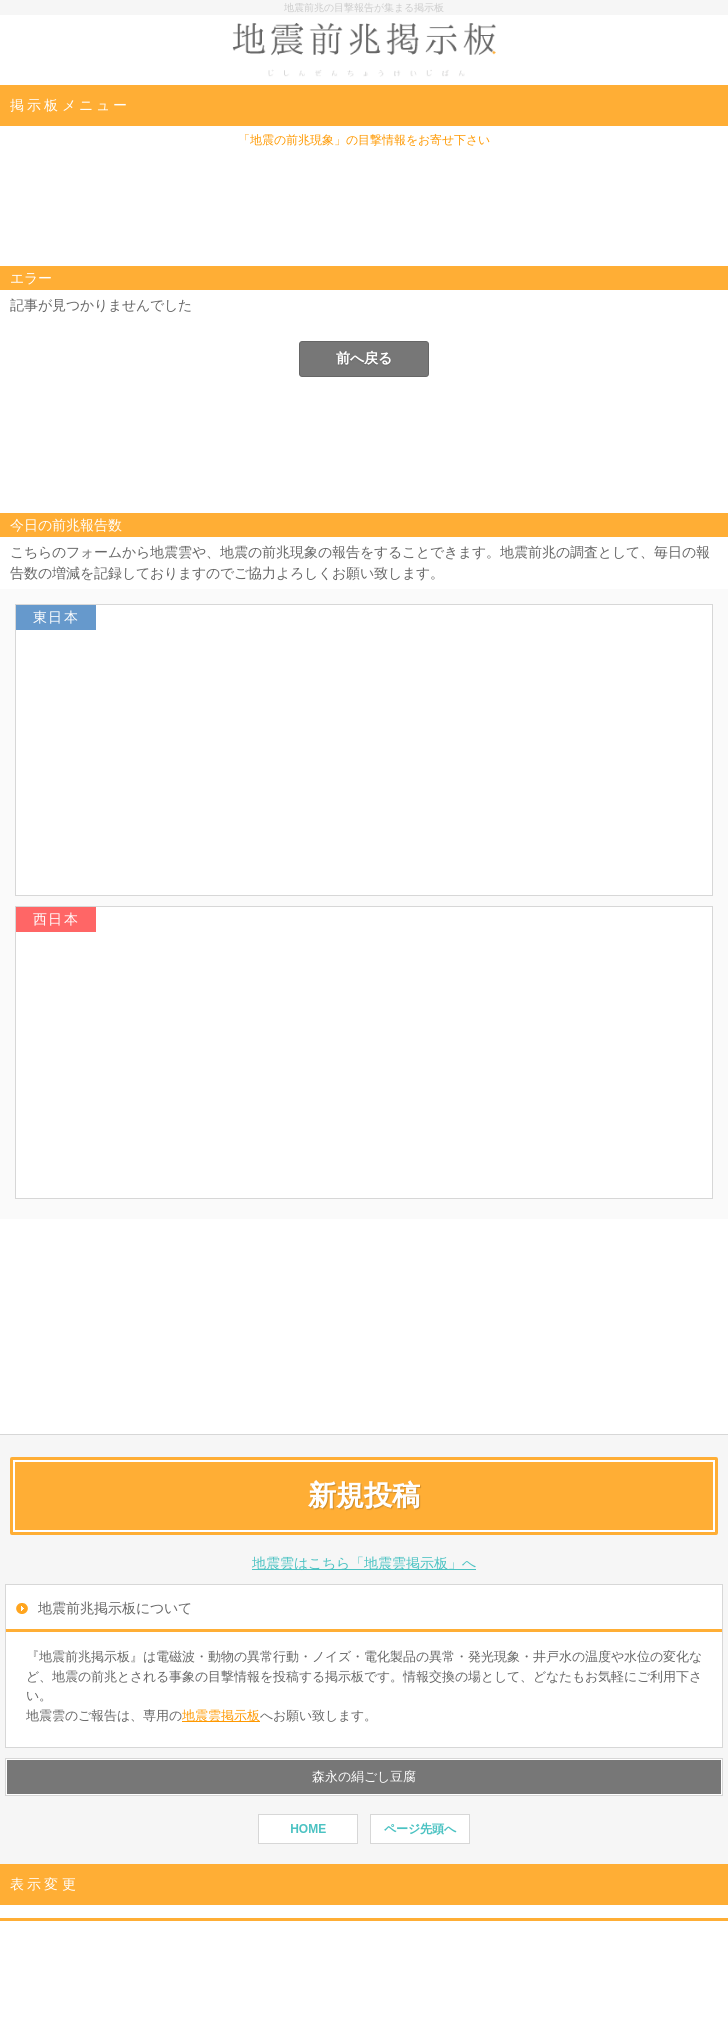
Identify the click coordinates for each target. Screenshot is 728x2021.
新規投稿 (364, 1495)
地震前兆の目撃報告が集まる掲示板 (364, 7)
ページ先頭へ (420, 1829)
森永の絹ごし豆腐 (364, 1776)
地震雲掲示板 (221, 1715)
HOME (308, 1829)
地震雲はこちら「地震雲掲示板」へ (364, 1563)
